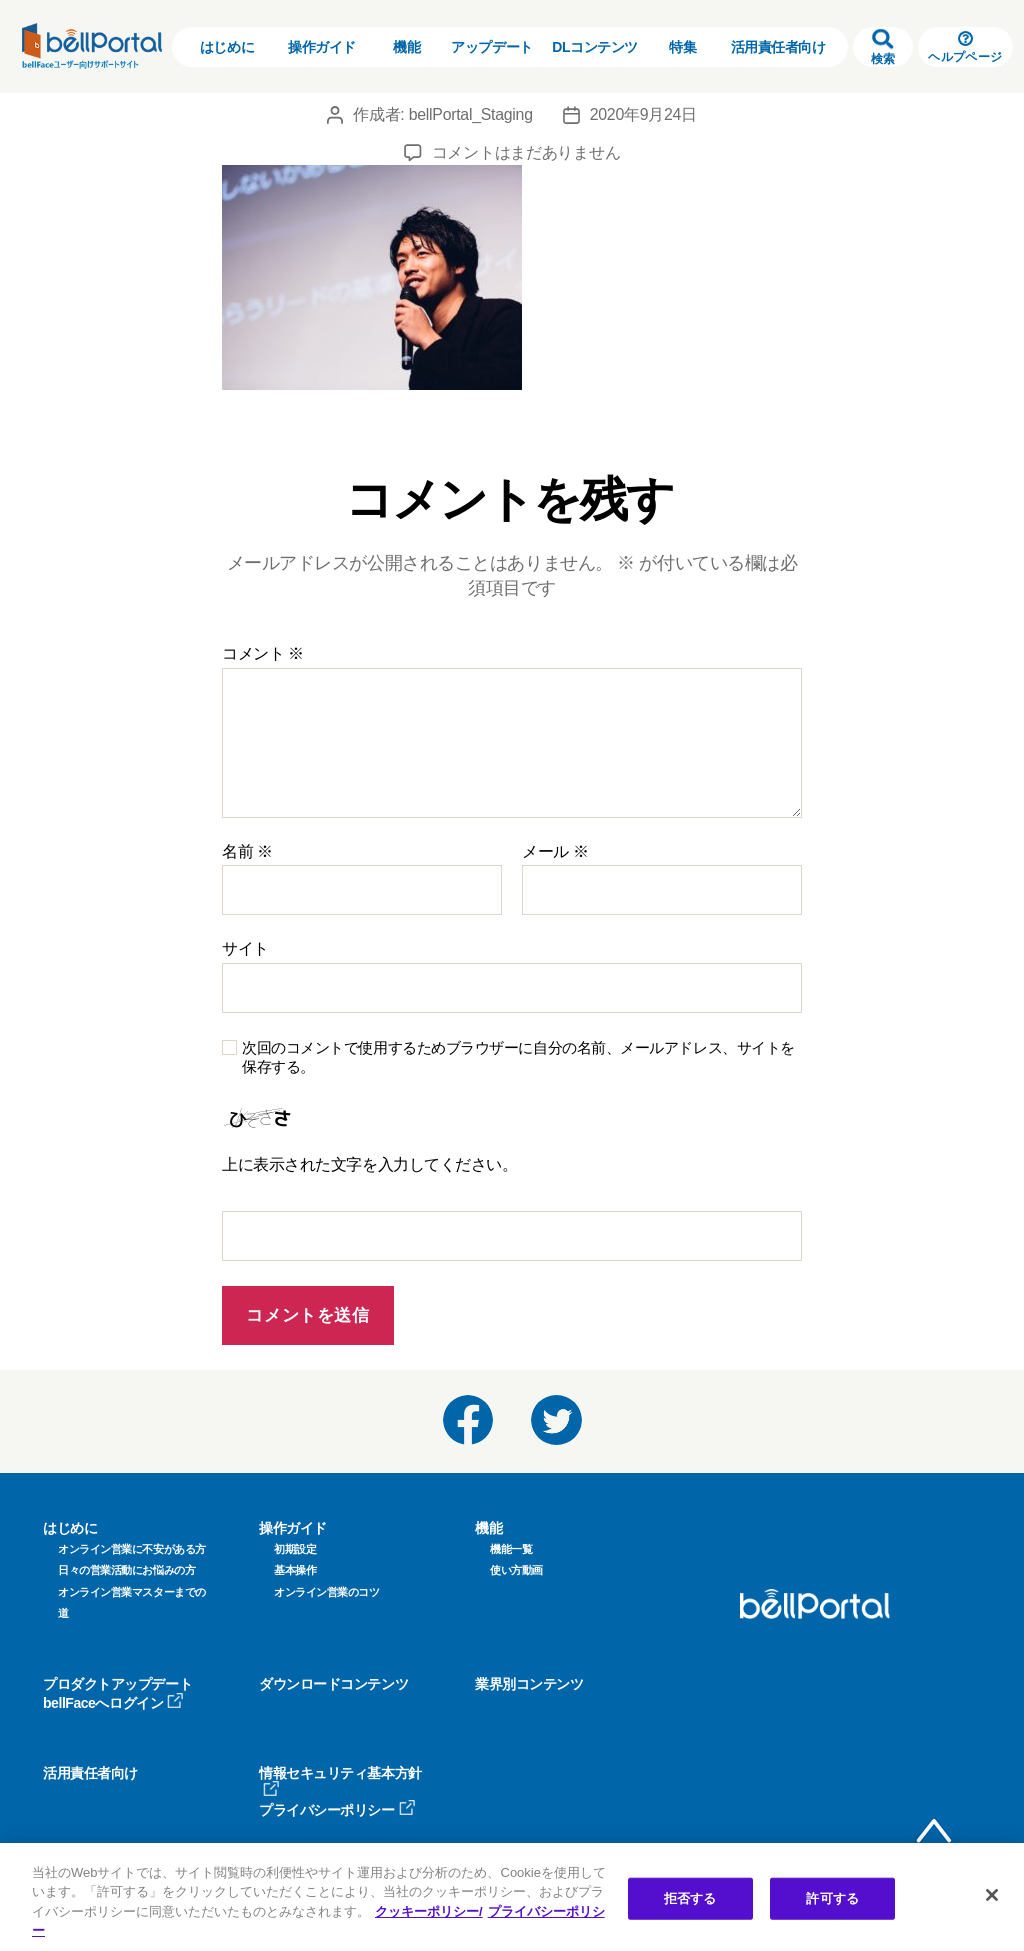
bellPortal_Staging (470, 114)
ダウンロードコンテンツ (333, 1684)
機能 (406, 47)
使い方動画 (516, 1570)
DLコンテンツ (595, 47)
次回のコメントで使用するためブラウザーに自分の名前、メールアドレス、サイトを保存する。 (518, 1057)
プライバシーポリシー (337, 1810)
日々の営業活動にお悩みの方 (126, 1570)
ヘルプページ (965, 47)
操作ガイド (322, 47)
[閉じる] (992, 1895)
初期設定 (295, 1549)
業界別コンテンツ (529, 1684)
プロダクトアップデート (117, 1684)
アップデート (491, 47)
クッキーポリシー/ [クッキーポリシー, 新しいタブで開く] (429, 1911)
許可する (832, 1898)
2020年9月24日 (644, 114)
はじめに (227, 47)
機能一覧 (511, 1549)
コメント (263, 653)
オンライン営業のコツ (327, 1592)
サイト (245, 948)
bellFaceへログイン (113, 1703)
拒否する (690, 1898)
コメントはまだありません (526, 152)
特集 (682, 47)
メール (555, 851)
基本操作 (295, 1570)
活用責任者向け (778, 47)
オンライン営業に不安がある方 (132, 1549)
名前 (247, 851)
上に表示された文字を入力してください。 (369, 1164)
